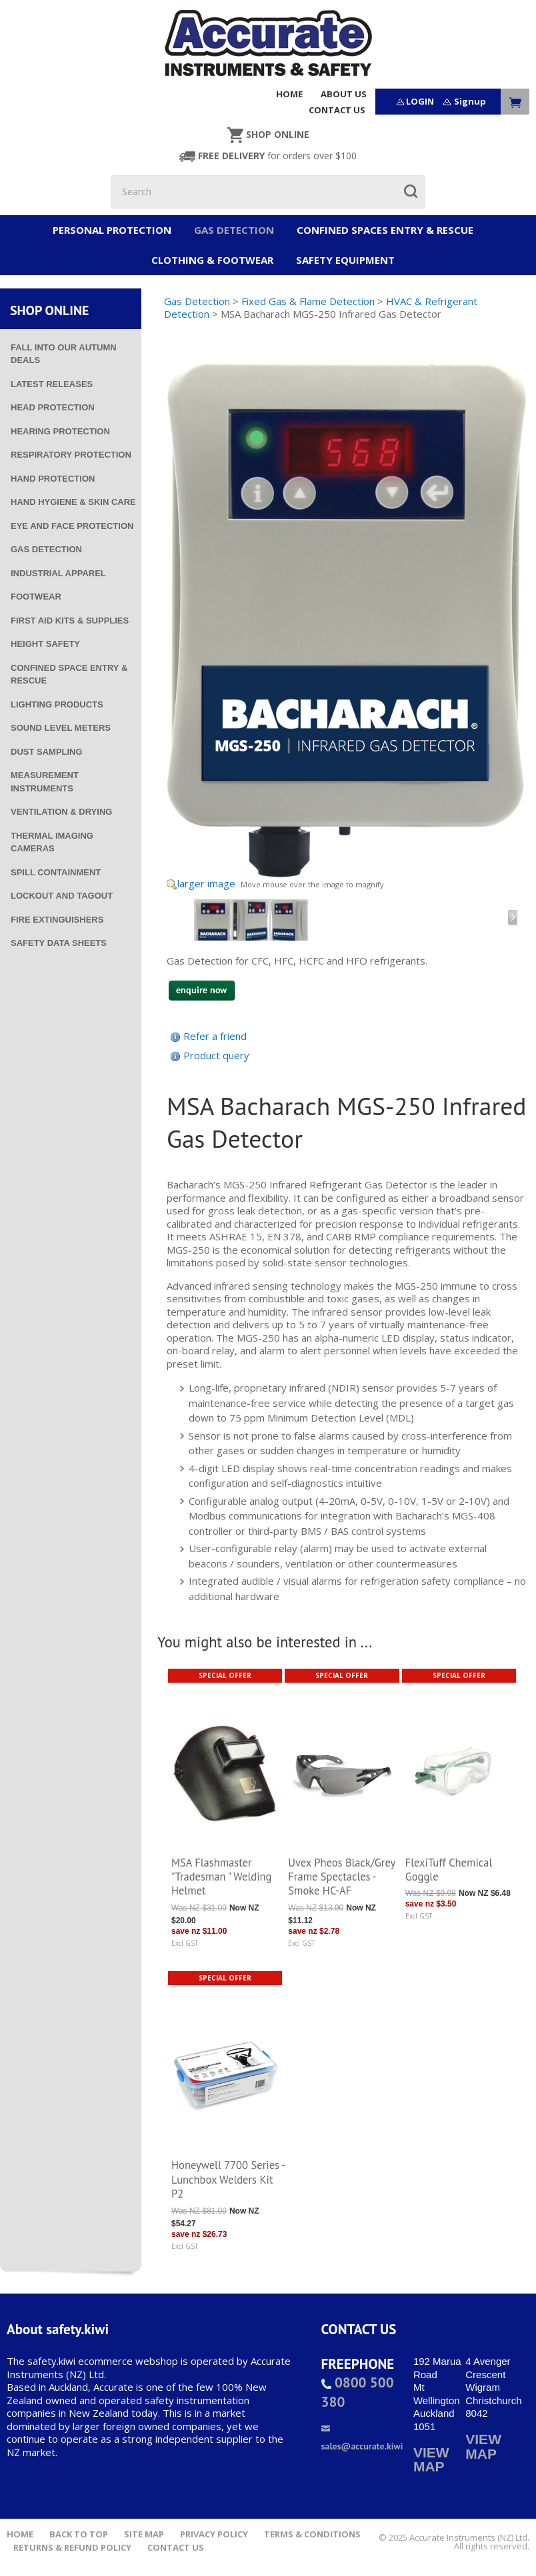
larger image (206, 883)
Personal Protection (112, 229)
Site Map (144, 2534)
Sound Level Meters (61, 728)
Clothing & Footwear (212, 259)
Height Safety (45, 644)
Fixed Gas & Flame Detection (308, 301)
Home (20, 2534)
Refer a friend (215, 1036)
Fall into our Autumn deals (64, 354)
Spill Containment (56, 872)
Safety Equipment (345, 259)
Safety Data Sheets (59, 943)
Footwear (36, 597)
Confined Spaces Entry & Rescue (385, 229)
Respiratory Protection (71, 455)
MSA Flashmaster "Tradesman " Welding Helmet (221, 1877)
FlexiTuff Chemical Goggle (449, 1869)
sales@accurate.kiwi (362, 2438)
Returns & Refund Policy (72, 2547)
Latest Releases (52, 384)
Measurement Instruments (45, 781)
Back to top (78, 2534)
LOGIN (420, 101)
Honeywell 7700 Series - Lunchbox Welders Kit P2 (228, 2179)
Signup (470, 101)
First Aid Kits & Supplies (70, 621)
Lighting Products (57, 704)
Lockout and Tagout (62, 896)
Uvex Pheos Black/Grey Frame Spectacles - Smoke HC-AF (341, 1877)
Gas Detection (234, 229)
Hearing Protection (60, 431)
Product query (216, 1055)
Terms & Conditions (312, 2534)
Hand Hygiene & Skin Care (73, 502)
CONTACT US (337, 110)
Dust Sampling (47, 752)
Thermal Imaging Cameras (52, 842)
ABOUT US (344, 94)
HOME (289, 94)
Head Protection (53, 407)
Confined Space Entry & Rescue (69, 674)
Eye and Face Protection (72, 526)
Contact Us (175, 2547)
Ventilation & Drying (61, 812)
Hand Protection (53, 479)
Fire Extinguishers (57, 920)
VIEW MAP (431, 2460)
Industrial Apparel (58, 573)
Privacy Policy (214, 2534)
